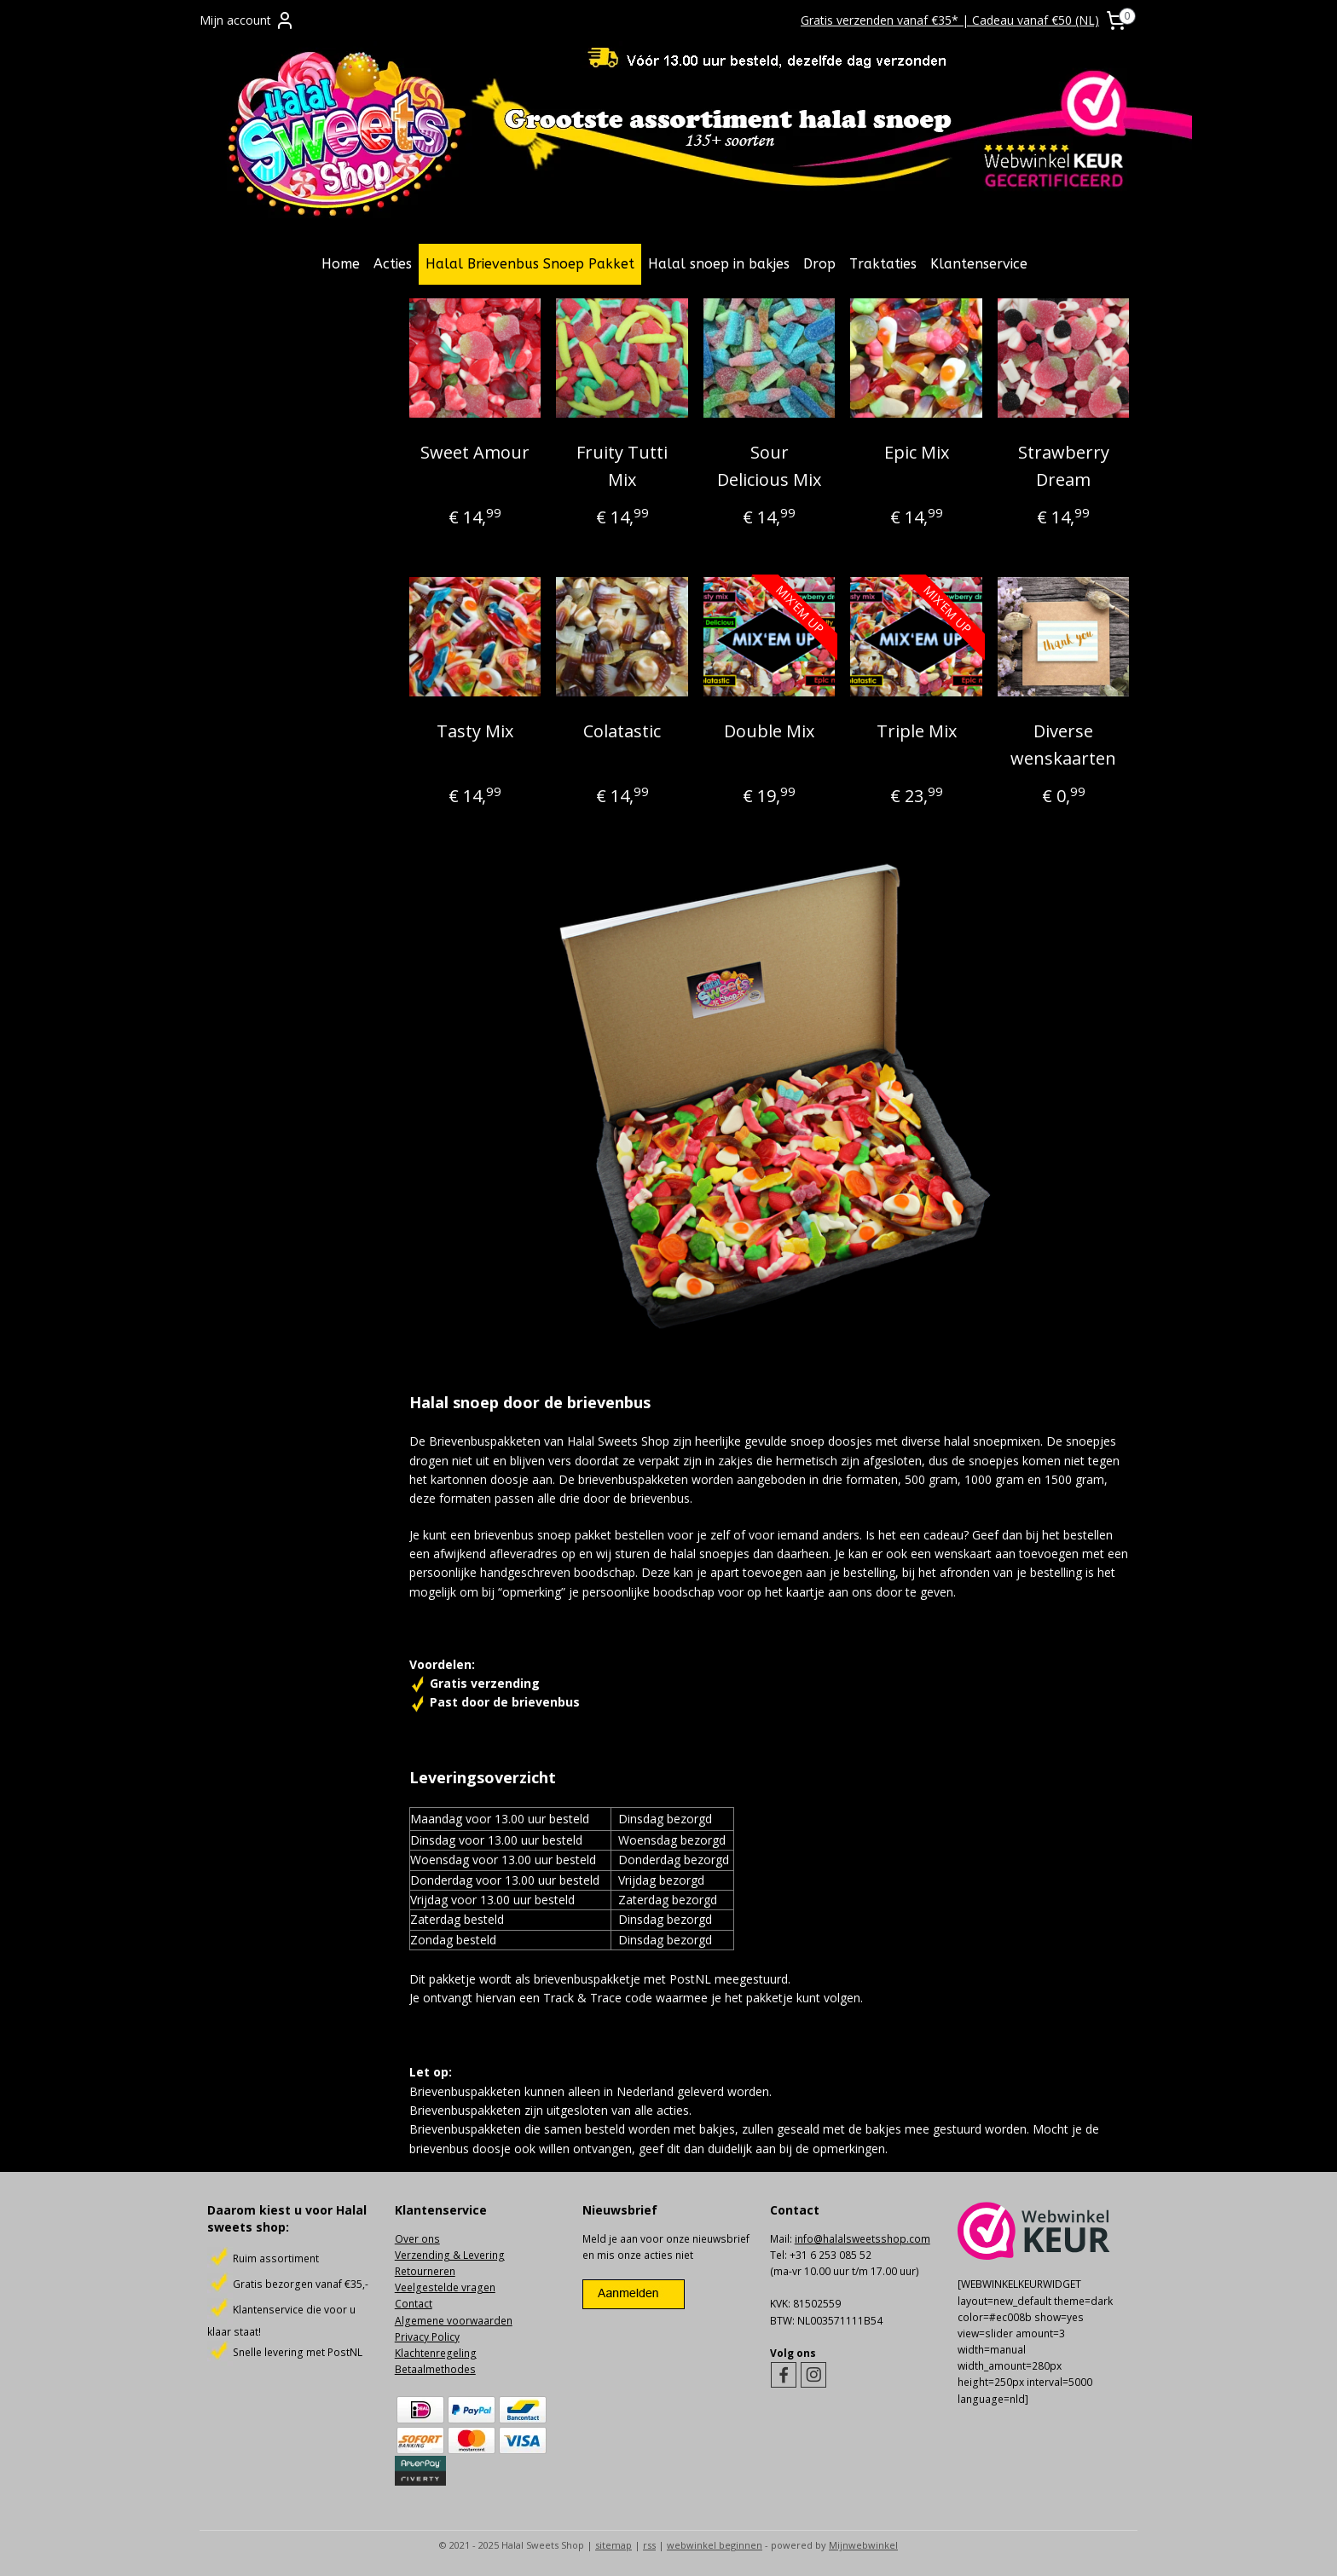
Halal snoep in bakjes (719, 264)
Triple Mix (916, 730)
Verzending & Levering (450, 2255)
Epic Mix (915, 452)
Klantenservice (978, 264)
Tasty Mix (475, 730)
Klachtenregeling (436, 2353)
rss (649, 2544)
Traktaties (883, 264)
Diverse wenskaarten (1063, 744)
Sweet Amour (475, 452)
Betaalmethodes (435, 2369)
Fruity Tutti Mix (622, 466)
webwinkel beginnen (714, 2544)
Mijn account (247, 20)
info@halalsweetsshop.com (862, 2239)
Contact (413, 2303)
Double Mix (769, 730)
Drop (819, 264)
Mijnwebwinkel (863, 2544)
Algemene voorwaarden (453, 2320)
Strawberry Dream (1062, 466)
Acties (392, 264)
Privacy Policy (427, 2337)
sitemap (613, 2544)
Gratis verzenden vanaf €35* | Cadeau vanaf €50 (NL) (950, 20)
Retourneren (425, 2271)
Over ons (417, 2239)
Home (340, 264)
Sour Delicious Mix (769, 466)
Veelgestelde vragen (445, 2287)
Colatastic (622, 730)
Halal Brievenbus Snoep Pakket (529, 264)
